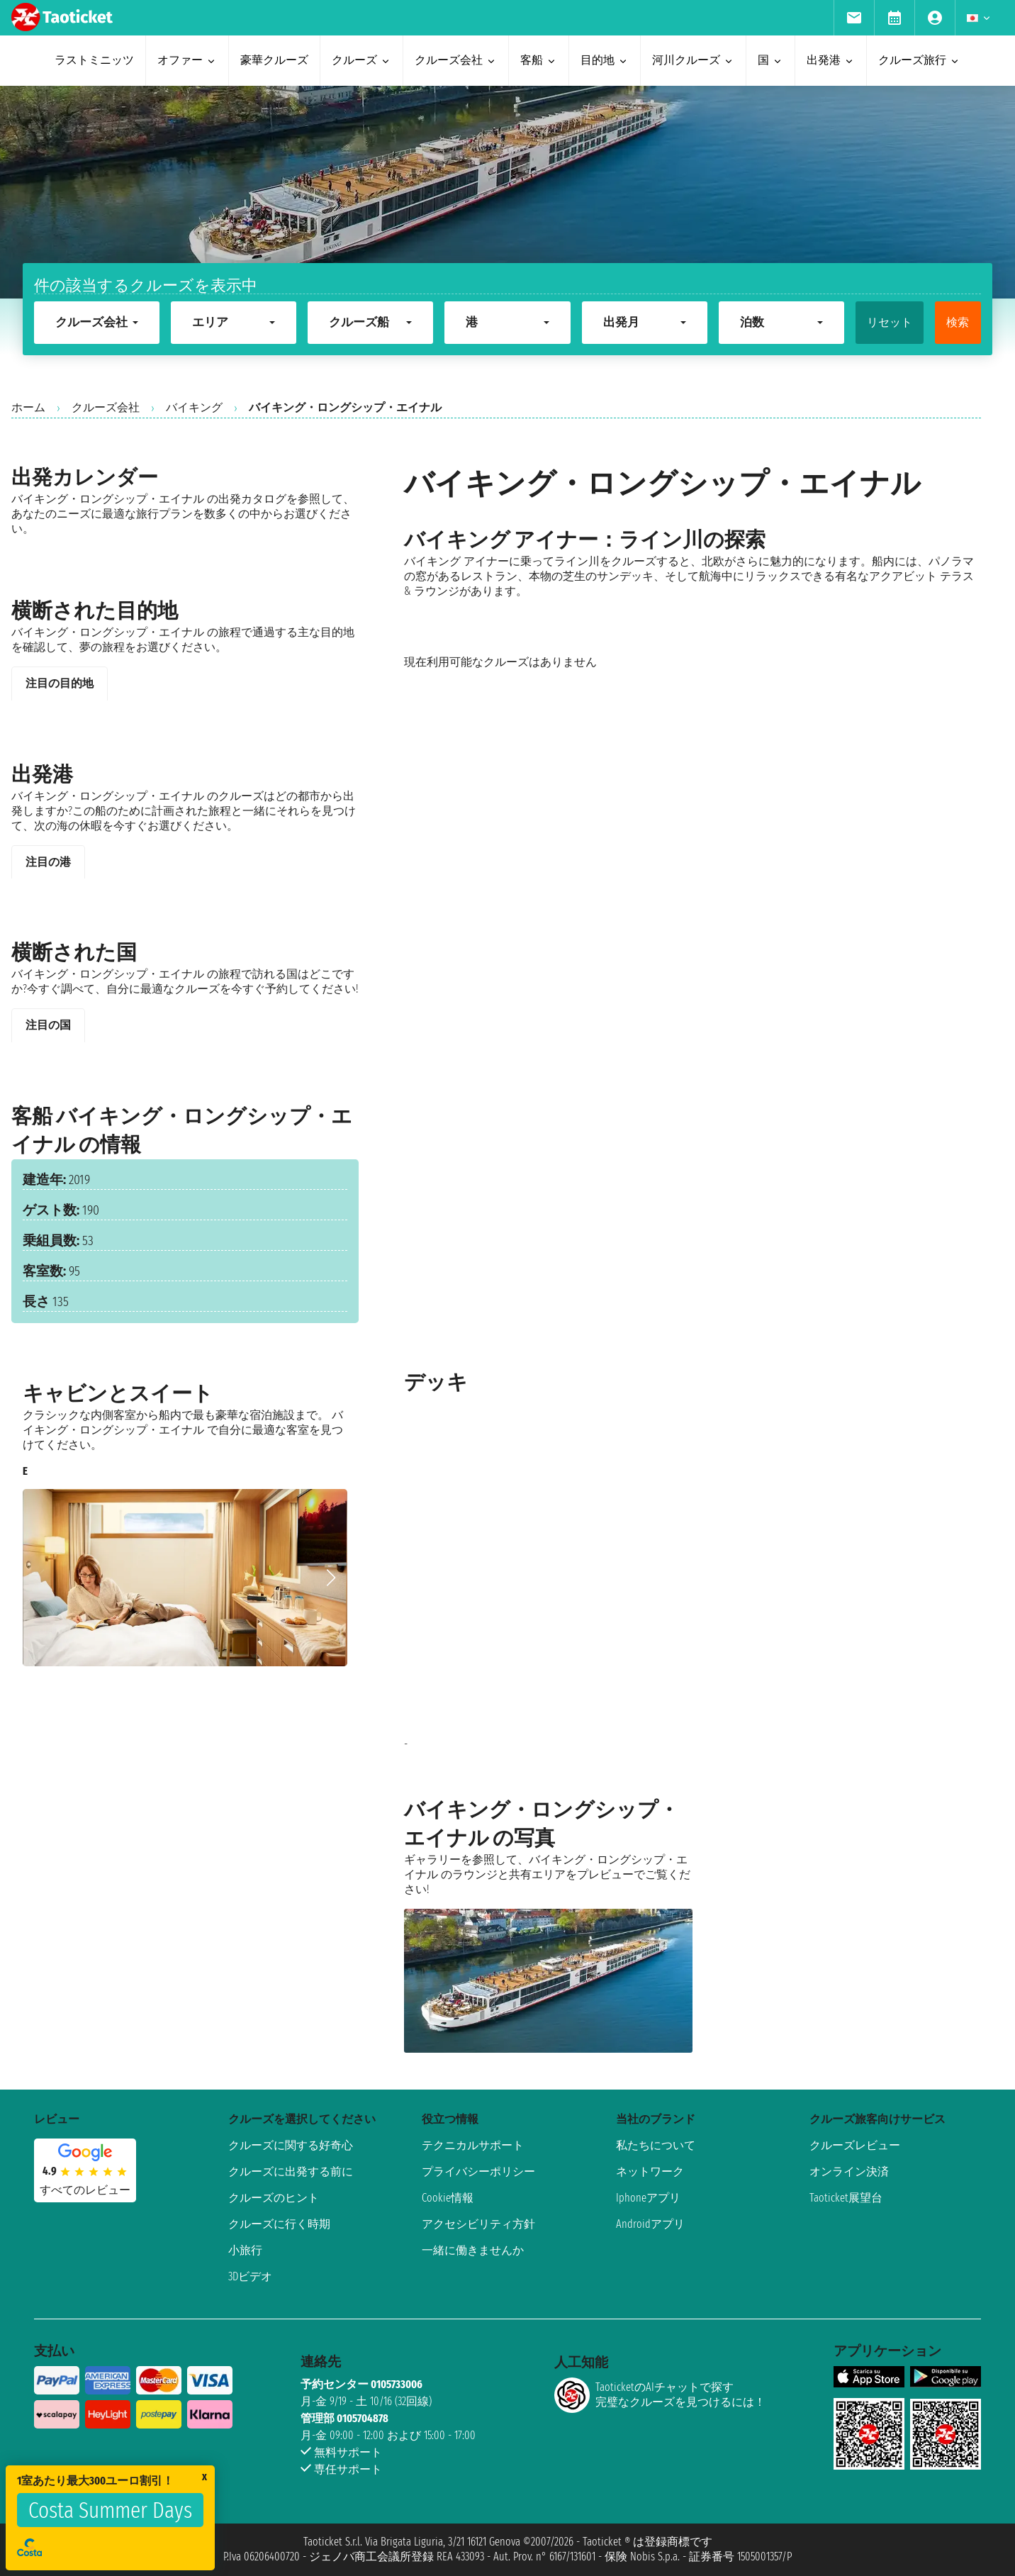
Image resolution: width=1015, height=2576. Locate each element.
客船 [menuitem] (538, 60)
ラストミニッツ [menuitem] (94, 60)
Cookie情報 (447, 2197)
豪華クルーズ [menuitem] (274, 60)
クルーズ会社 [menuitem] (456, 60)
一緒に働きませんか (473, 2250)
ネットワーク (650, 2171)
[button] (330, 1577)
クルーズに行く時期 (279, 2224)
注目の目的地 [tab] (60, 683)
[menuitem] (854, 17)
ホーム (28, 407)
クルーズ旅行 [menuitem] (919, 60)
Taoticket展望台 (845, 2197)
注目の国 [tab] (48, 1025)
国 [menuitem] (770, 60)
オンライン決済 (849, 2171)
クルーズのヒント (273, 2197)
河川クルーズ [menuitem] (693, 60)
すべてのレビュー (85, 2190)
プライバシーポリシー (478, 2171)
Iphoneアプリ (648, 2197)
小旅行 (245, 2250)
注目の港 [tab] (48, 862)
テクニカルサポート (473, 2145)
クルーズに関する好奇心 (290, 2145)
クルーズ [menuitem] (361, 60)
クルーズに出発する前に (290, 2171)
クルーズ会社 (106, 407)
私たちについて (655, 2145)
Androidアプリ (650, 2224)
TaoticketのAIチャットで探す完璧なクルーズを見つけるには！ (660, 2395)
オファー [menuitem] (187, 60)
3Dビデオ (250, 2276)
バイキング (194, 407)
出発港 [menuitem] (831, 60)
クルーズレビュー (854, 2145)
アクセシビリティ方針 (478, 2224)
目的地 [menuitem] (605, 60)
